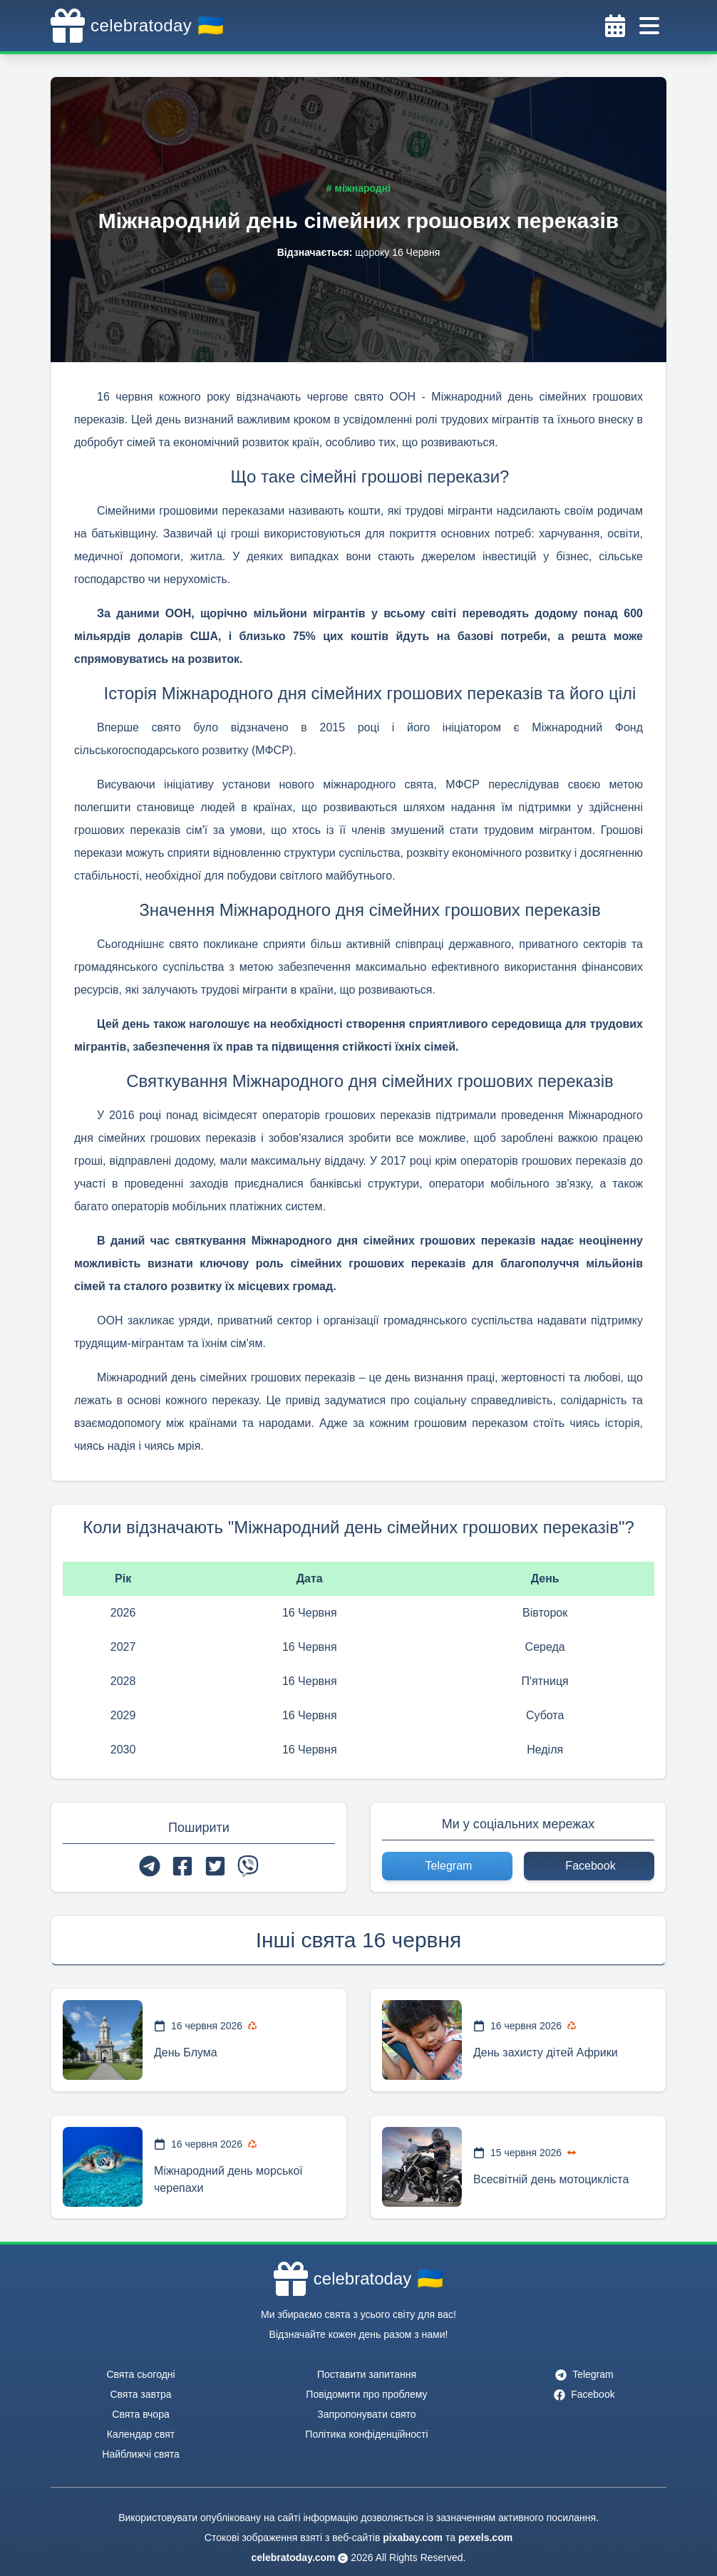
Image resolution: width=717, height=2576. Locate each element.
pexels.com (485, 2537)
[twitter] (215, 1866)
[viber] (248, 1866)
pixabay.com (413, 2537)
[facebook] (182, 1866)
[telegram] (149, 1866)
